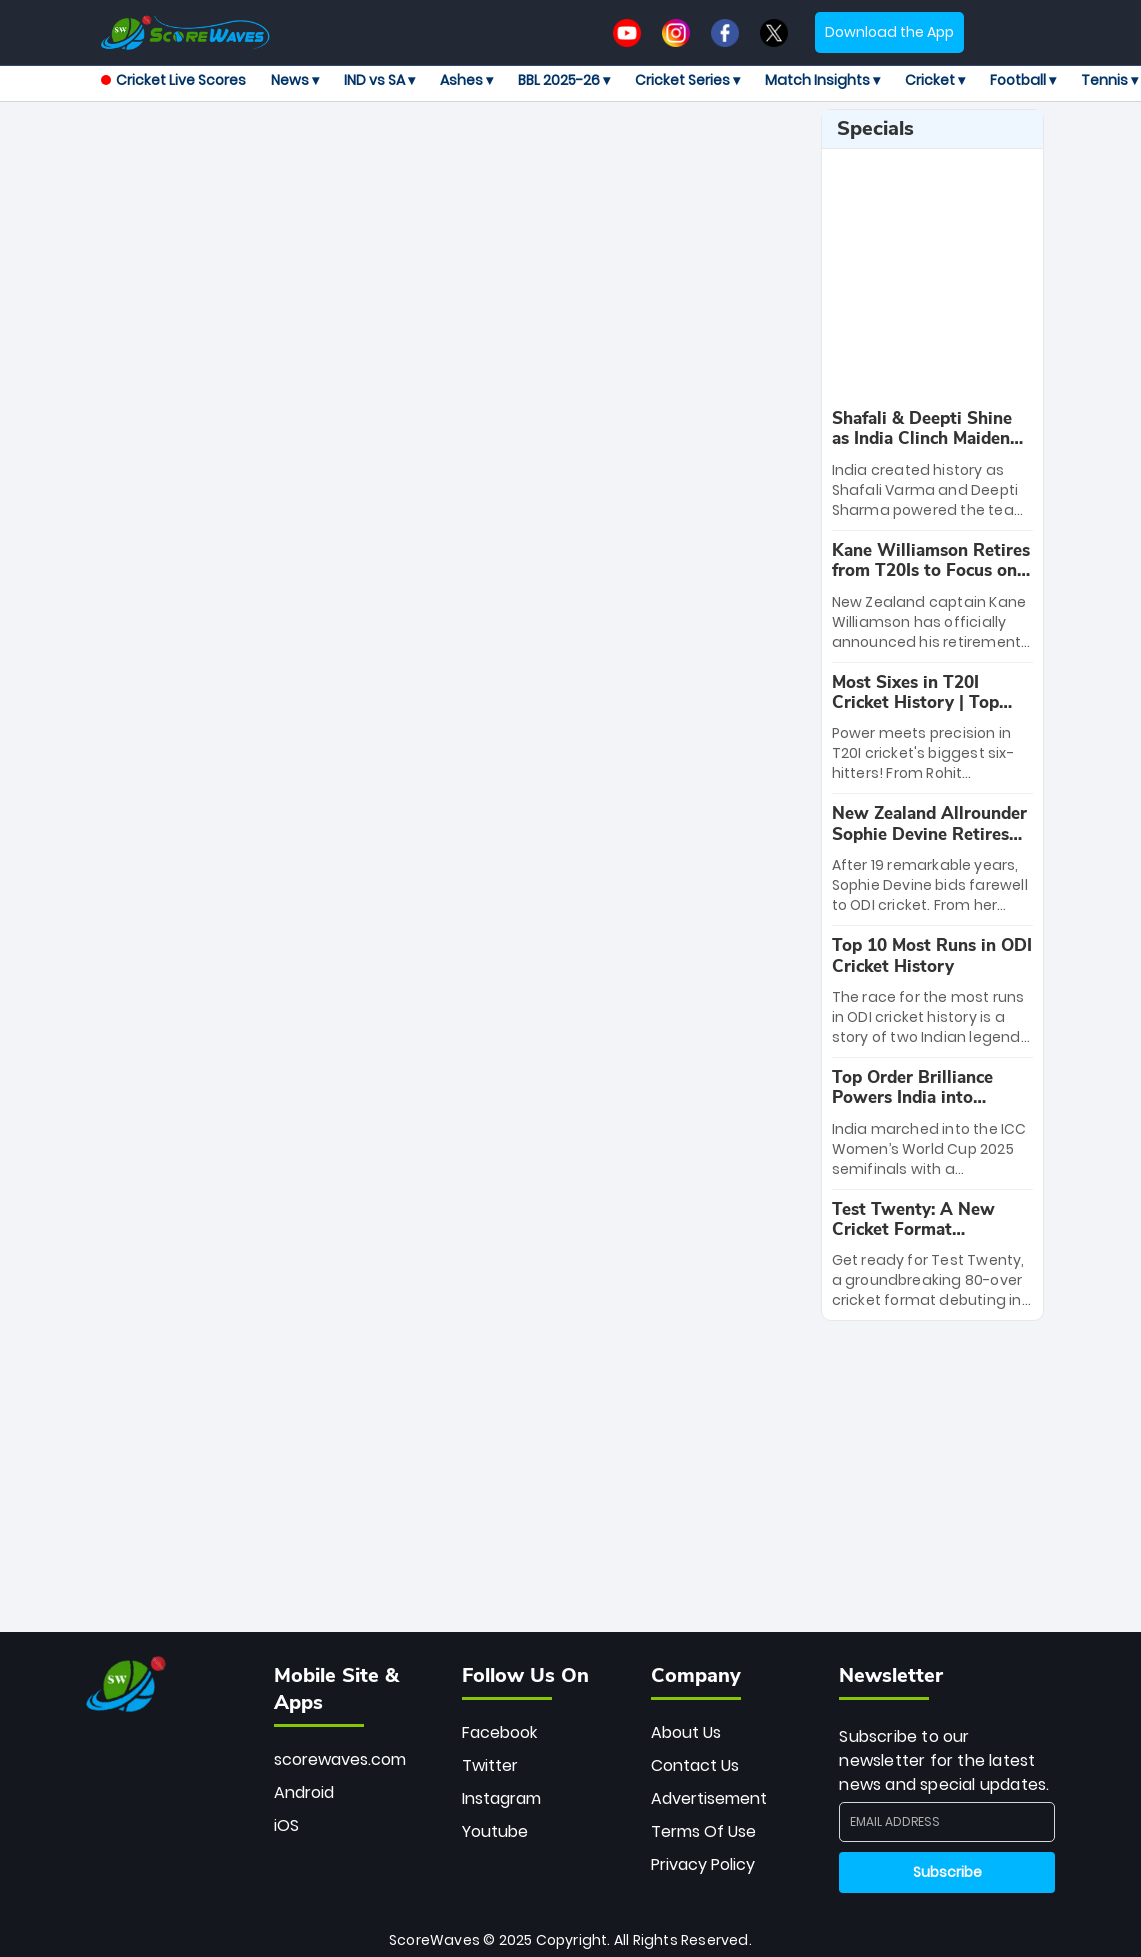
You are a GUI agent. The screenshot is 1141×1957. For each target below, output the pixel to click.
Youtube (495, 1831)
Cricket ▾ (935, 80)
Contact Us (695, 1765)
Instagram (501, 1798)
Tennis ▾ (1109, 80)
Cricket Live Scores (173, 80)
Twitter (490, 1765)
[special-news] (933, 464)
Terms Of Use (703, 1831)
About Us (686, 1732)
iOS (286, 1825)
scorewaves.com (340, 1759)
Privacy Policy (703, 1864)
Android (304, 1792)
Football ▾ (1023, 80)
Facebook (499, 1732)
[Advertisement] (480, 154)
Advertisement (709, 1798)
